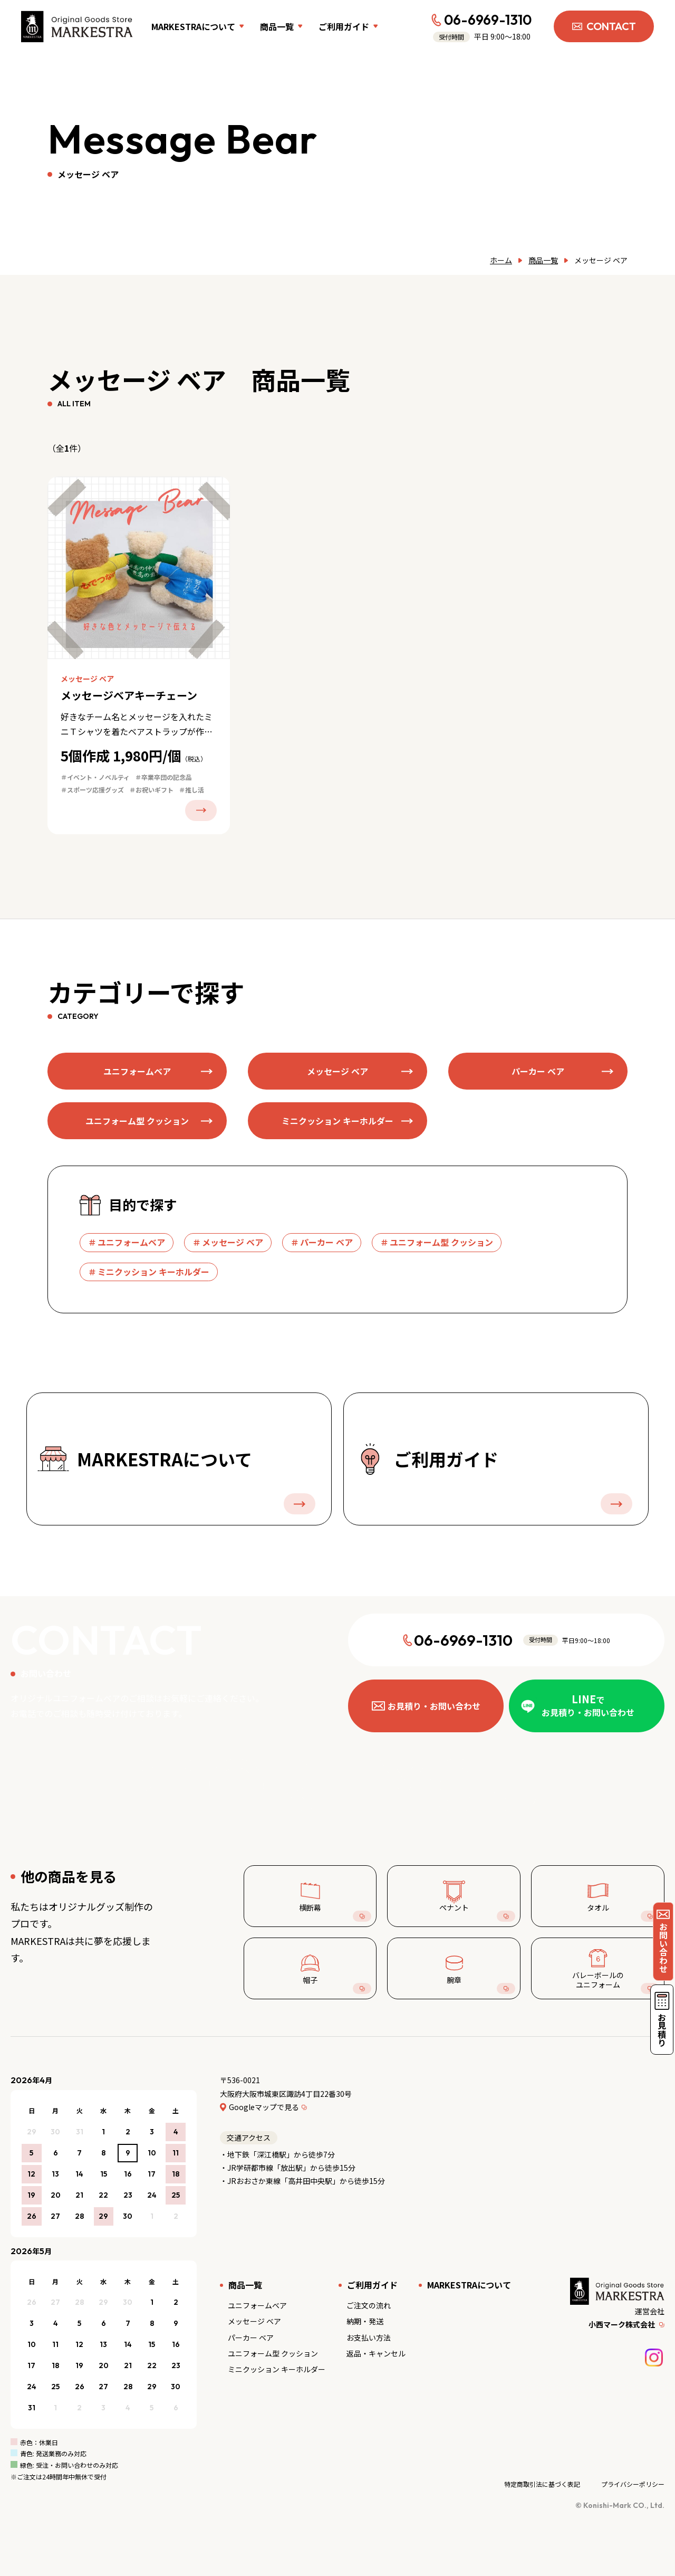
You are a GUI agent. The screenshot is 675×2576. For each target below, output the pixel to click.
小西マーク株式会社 (622, 2324)
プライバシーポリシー (632, 2483)
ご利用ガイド (372, 2284)
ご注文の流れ (368, 2305)
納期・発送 (364, 2321)
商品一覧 (543, 260)
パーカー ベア (251, 2337)
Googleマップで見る (264, 2107)
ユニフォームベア (257, 2305)
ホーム (501, 260)
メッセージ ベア (254, 2321)
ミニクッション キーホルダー (276, 2369)
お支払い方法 (368, 2337)
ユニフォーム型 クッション (273, 2353)
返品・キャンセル (376, 2353)
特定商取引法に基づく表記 (542, 2483)
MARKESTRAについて (469, 2284)
